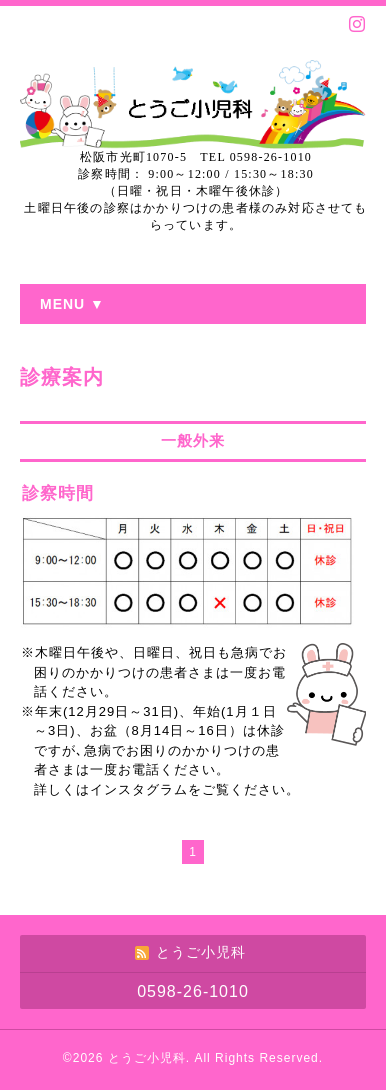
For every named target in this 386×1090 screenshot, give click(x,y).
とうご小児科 (147, 1058)
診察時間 (58, 493)
